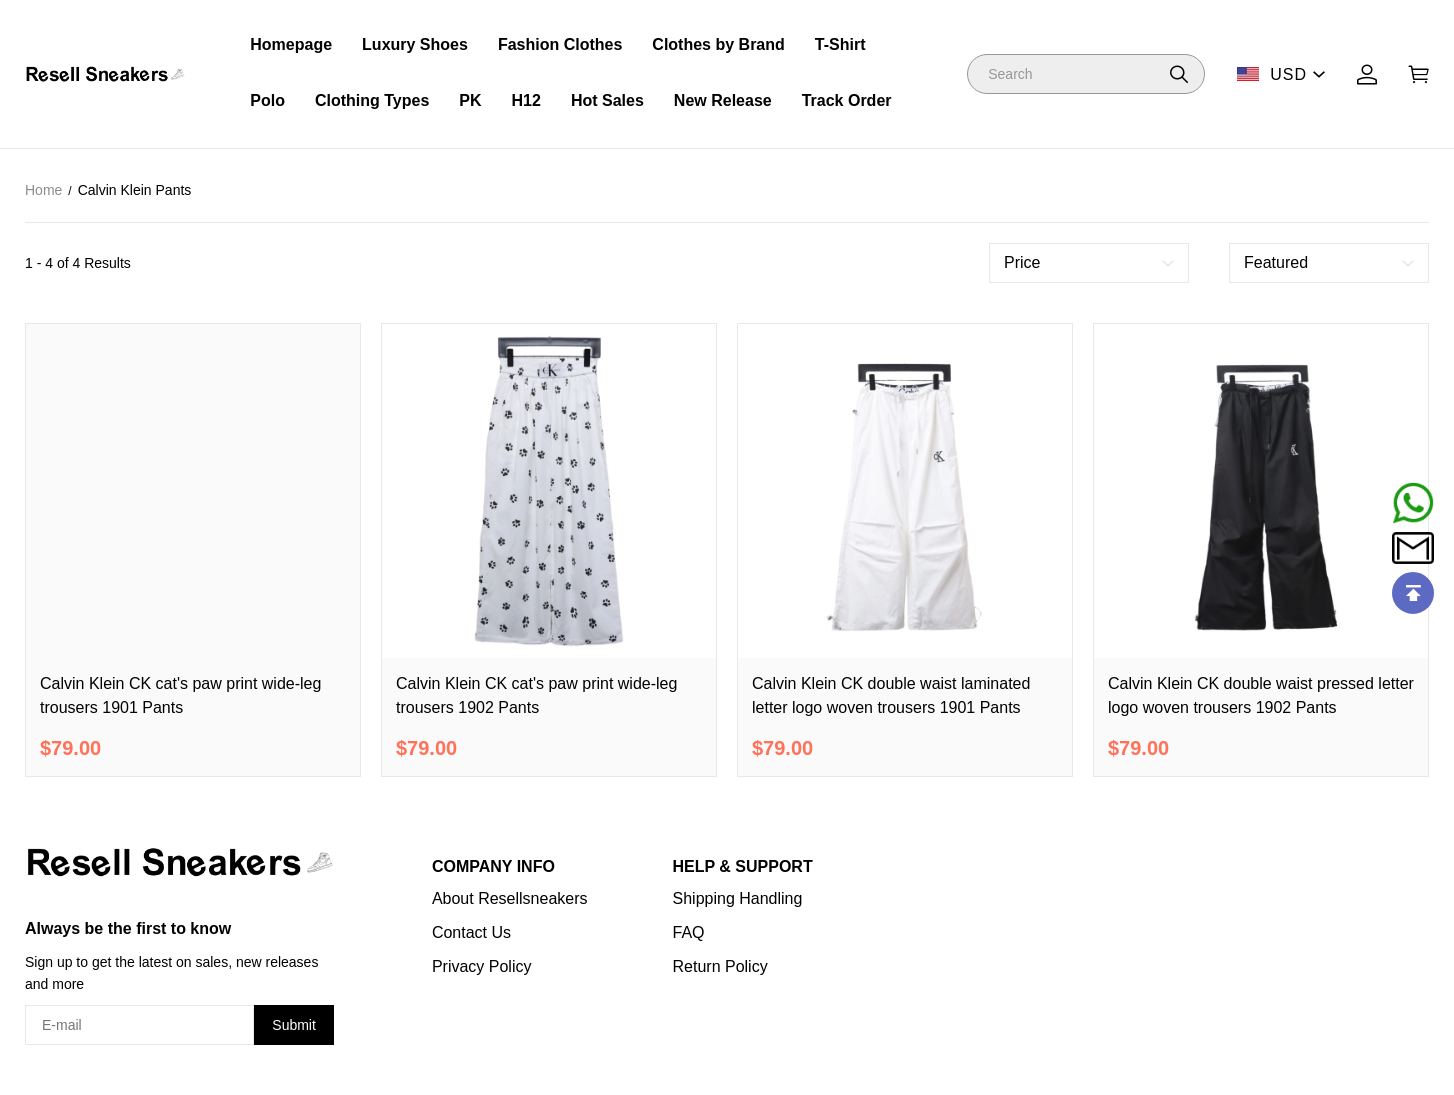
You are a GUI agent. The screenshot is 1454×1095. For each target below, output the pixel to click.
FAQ (689, 932)
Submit (294, 1025)
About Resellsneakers (510, 898)
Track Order (847, 100)
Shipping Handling (738, 898)
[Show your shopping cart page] (1419, 74)
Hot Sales (607, 100)
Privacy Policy (482, 966)
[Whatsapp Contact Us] (1413, 503)
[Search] (1086, 74)
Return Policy (720, 966)
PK (470, 100)
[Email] (1413, 548)
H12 (526, 100)
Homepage (291, 44)
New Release (723, 100)
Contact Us (471, 932)
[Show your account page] (1367, 74)
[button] (1179, 74)
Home (43, 190)
